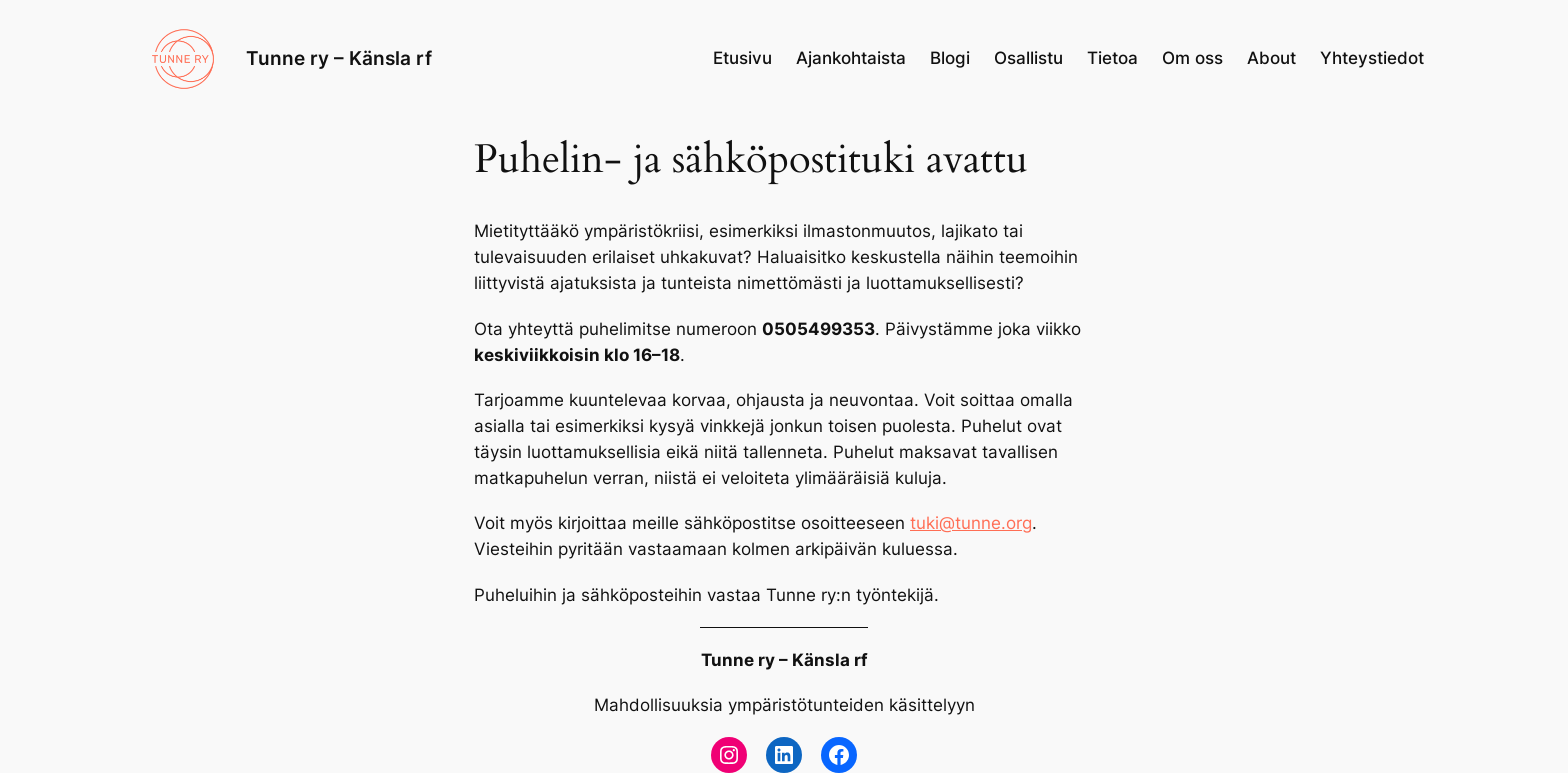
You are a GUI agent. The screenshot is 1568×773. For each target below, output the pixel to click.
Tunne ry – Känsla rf (339, 58)
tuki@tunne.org (971, 523)
